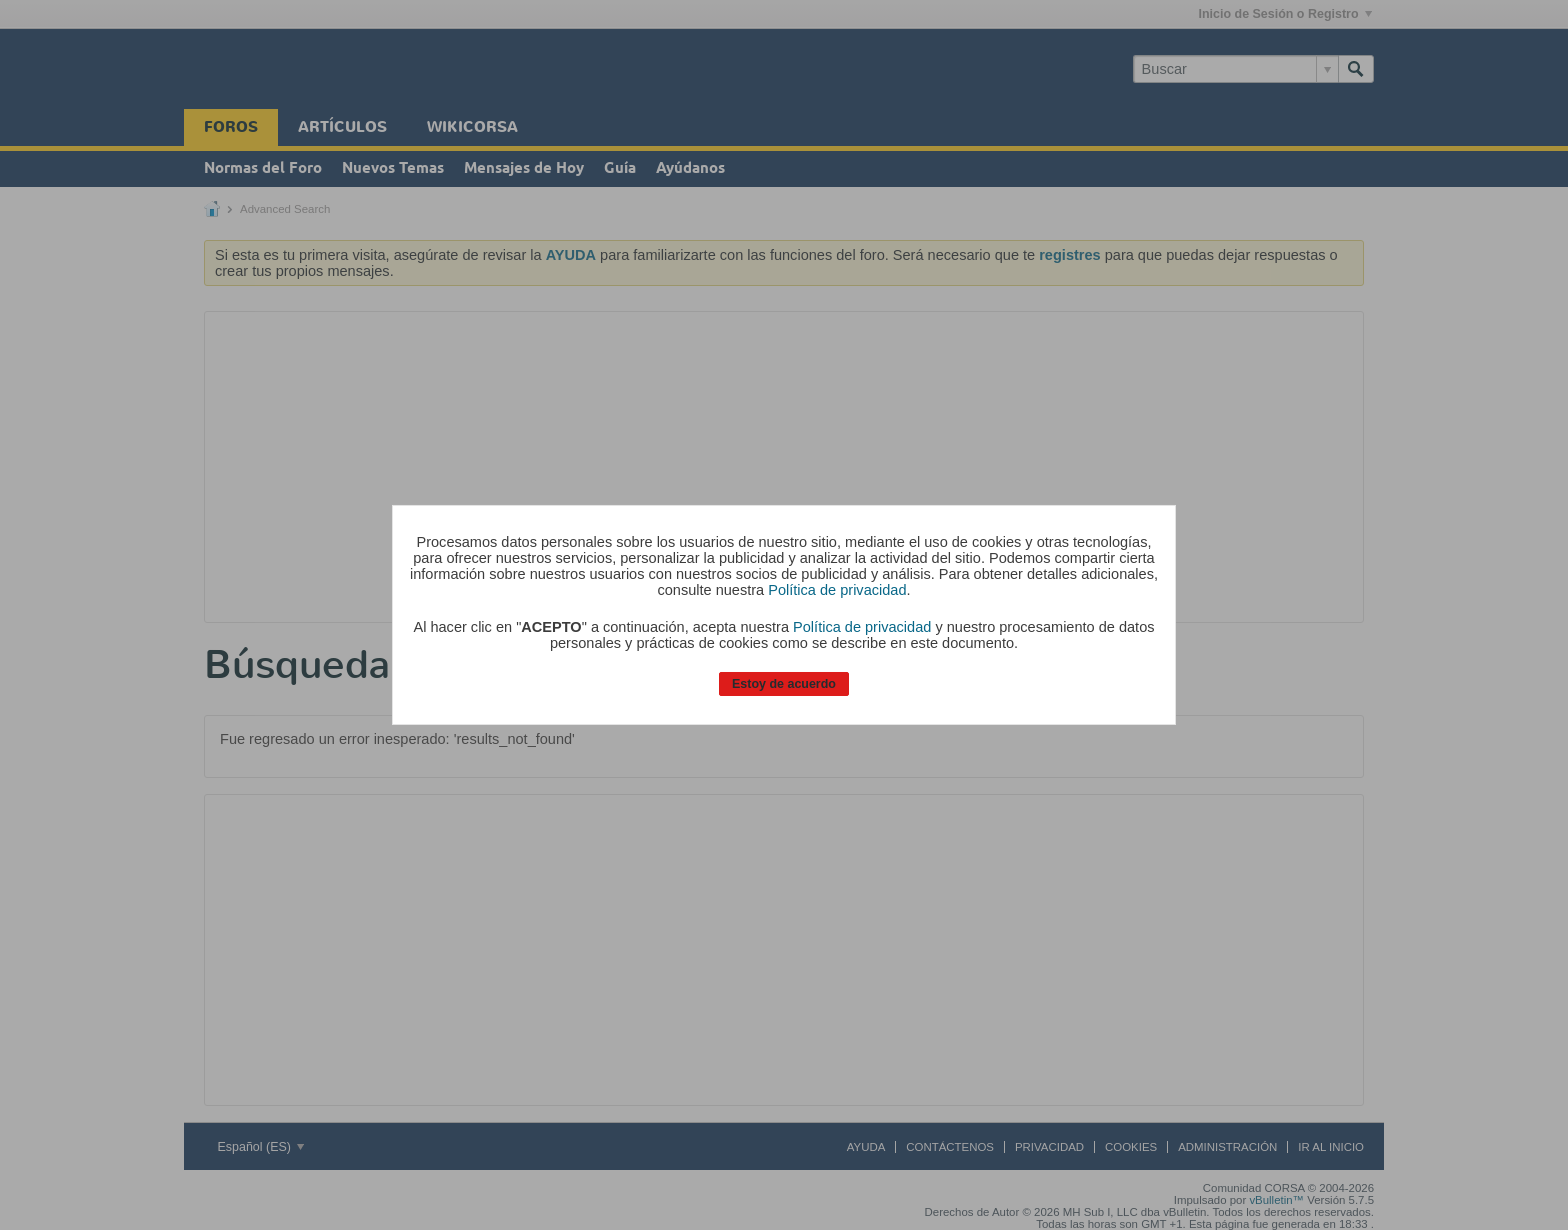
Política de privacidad (837, 590)
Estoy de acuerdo (784, 684)
